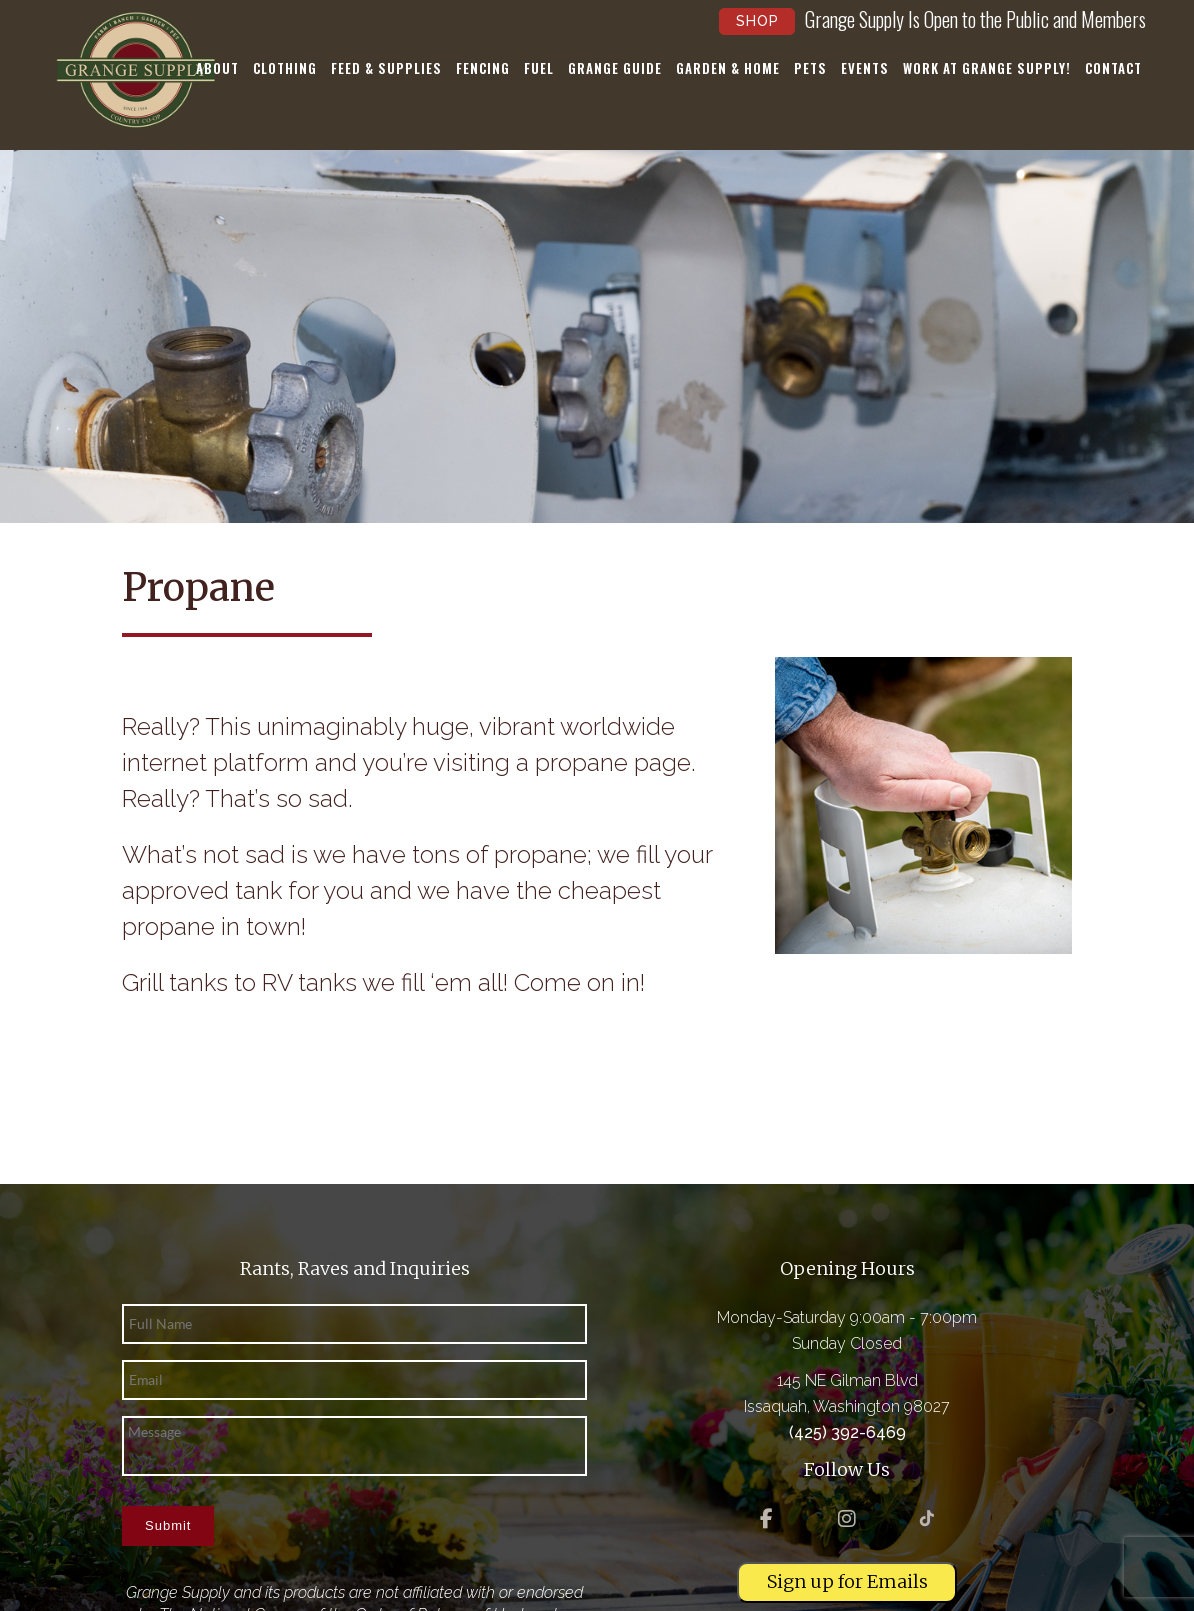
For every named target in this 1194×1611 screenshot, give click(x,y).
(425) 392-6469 (847, 1432)
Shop (757, 21)
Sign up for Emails (847, 1581)
